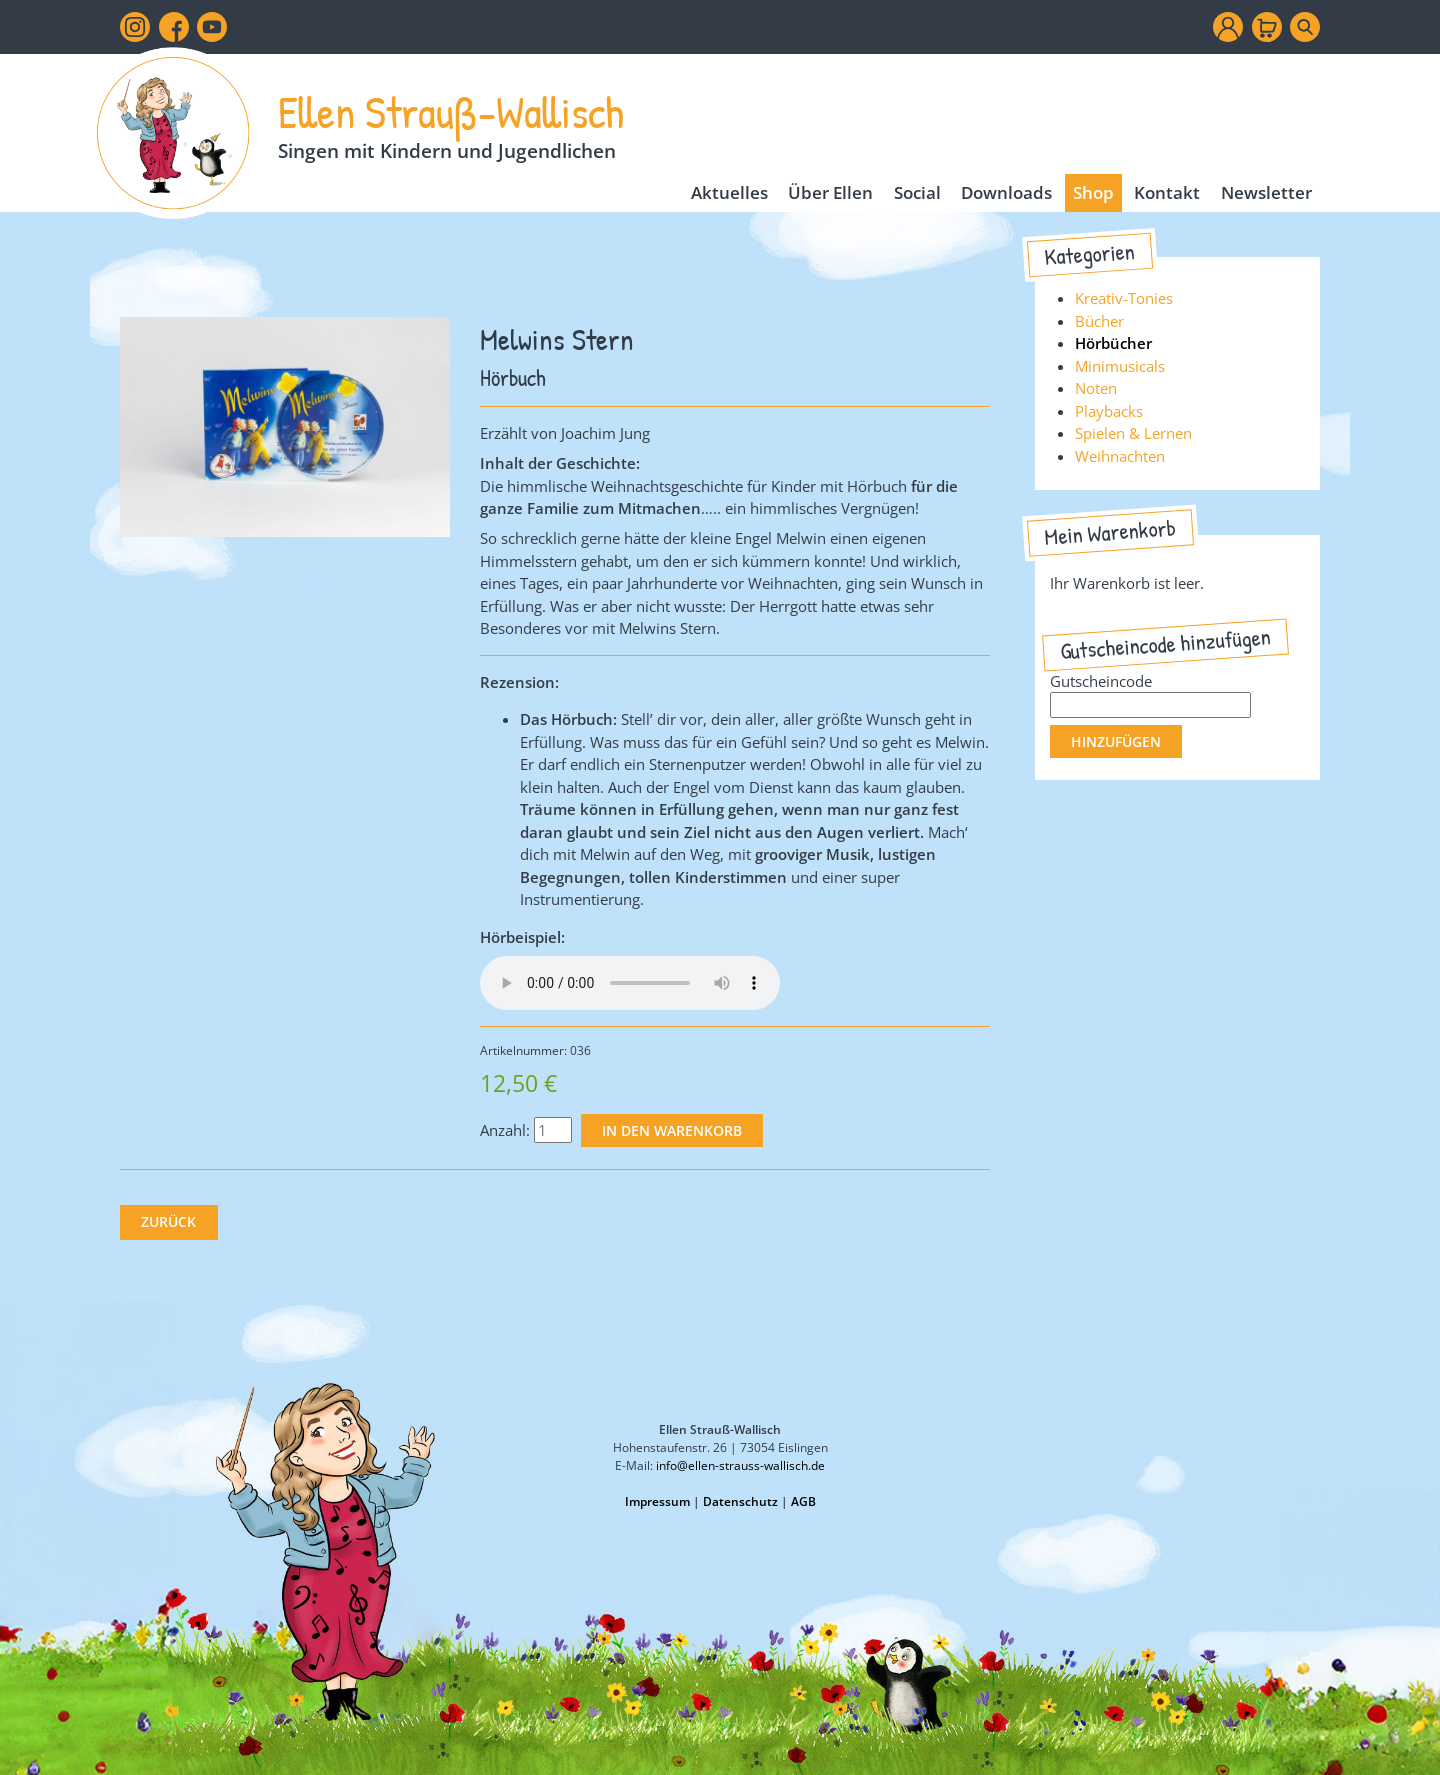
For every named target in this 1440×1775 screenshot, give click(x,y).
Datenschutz (740, 1501)
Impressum (657, 1501)
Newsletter (1266, 192)
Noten (1096, 388)
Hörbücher (1113, 343)
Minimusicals (1120, 366)
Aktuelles (729, 192)
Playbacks (1109, 411)
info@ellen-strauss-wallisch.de (740, 1465)
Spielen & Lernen (1133, 433)
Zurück (168, 1222)
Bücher (1099, 321)
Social (917, 192)
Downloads (1006, 192)
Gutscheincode (1101, 681)
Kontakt (1167, 192)
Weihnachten (1120, 456)
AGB (803, 1501)
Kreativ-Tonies (1124, 298)
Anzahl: (505, 1130)
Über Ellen (830, 192)
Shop (1093, 192)
